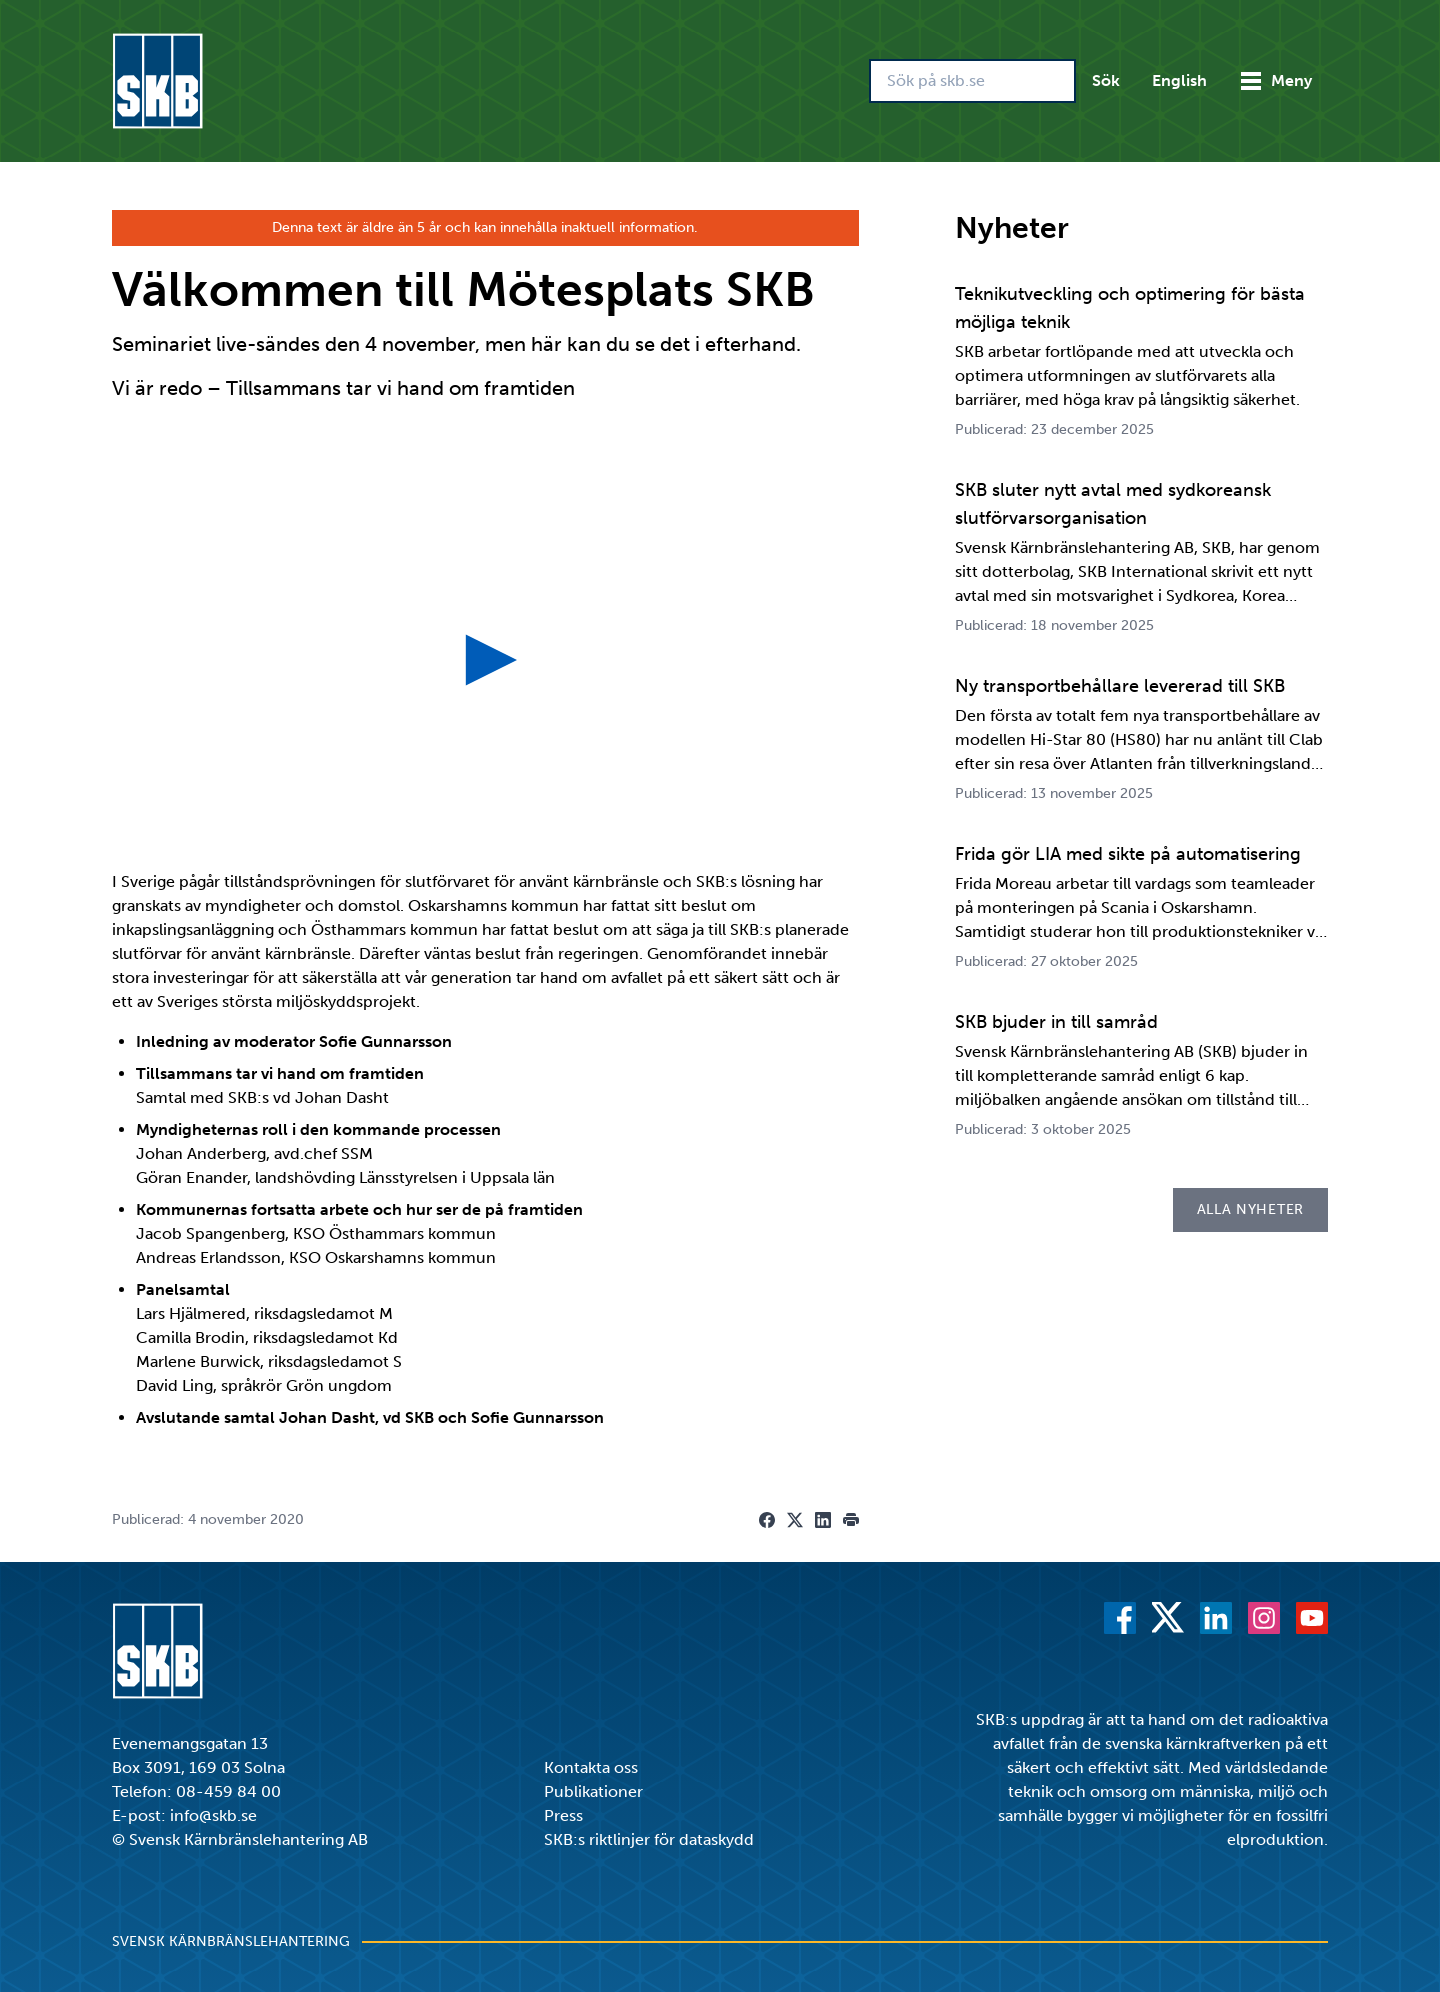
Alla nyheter (1250, 1209)
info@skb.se (213, 1815)
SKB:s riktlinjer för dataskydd (649, 1839)
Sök (1106, 80)
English (1179, 80)
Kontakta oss (591, 1767)
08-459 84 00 (228, 1791)
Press (563, 1815)
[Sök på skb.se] (972, 81)
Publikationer (593, 1791)
